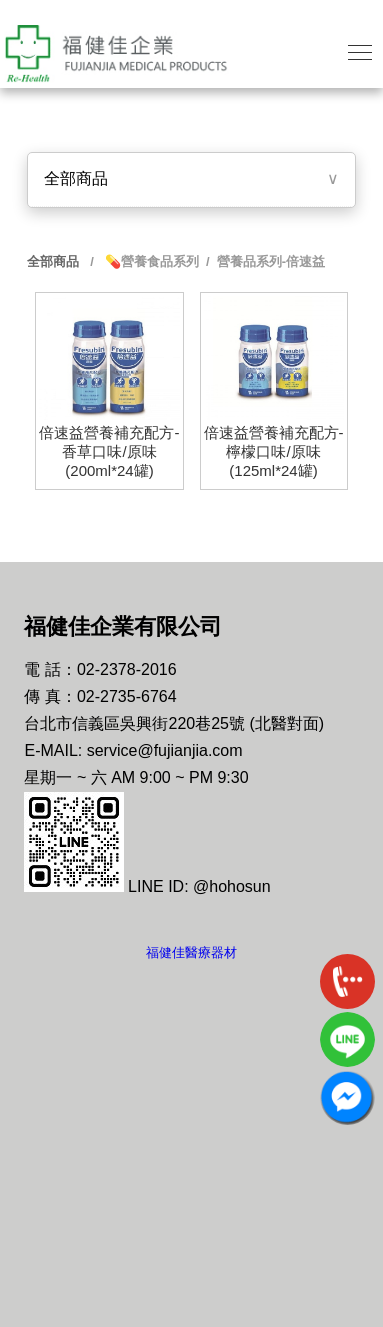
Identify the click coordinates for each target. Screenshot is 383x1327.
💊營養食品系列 (150, 261)
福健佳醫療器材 (191, 952)
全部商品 (76, 178)
